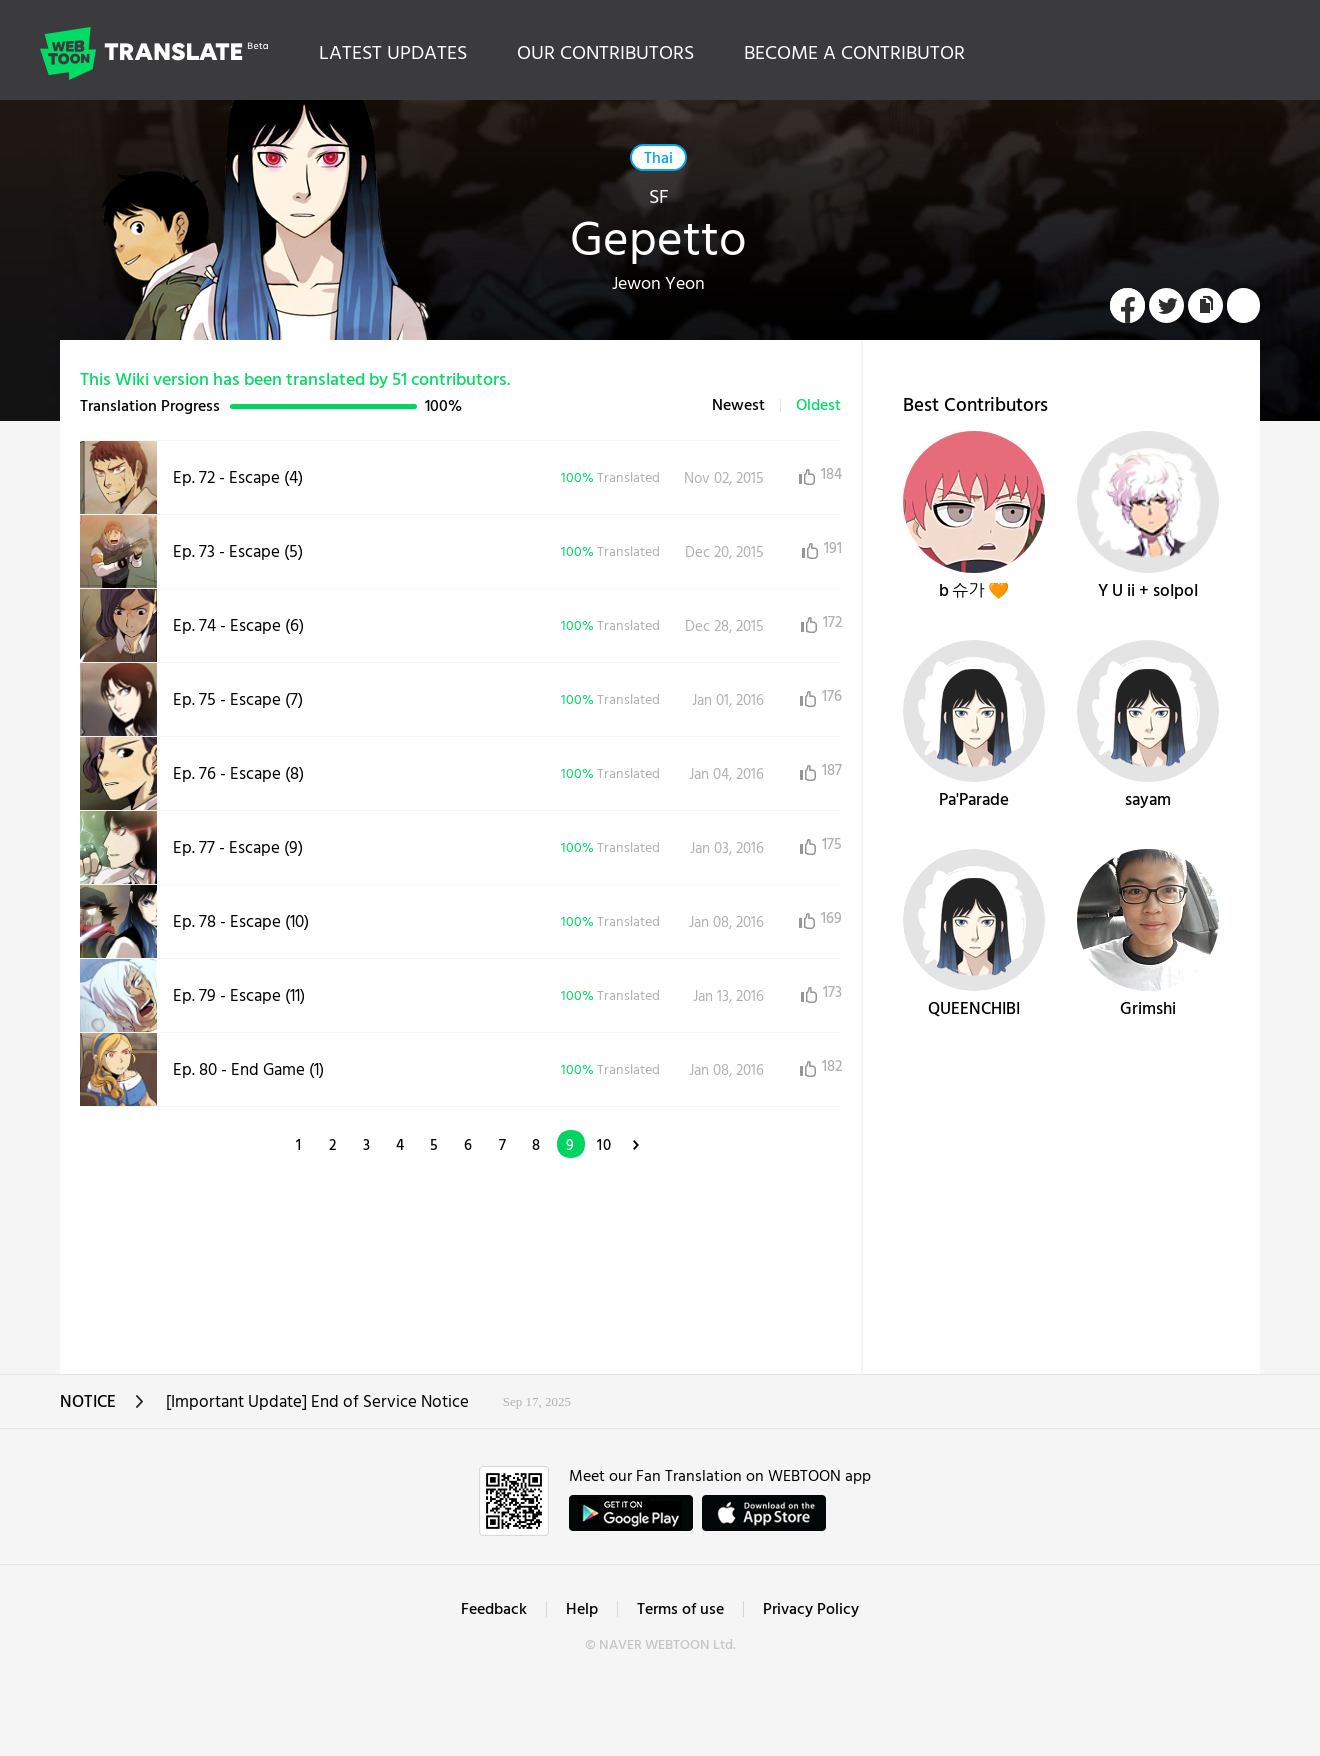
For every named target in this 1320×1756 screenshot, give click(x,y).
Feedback (494, 1610)
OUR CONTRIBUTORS (605, 54)
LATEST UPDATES (393, 54)
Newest (738, 406)
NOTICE (102, 1408)
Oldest (818, 406)
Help (582, 1610)
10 (604, 1146)
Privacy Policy (811, 1610)
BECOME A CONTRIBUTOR (854, 54)
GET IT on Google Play (631, 1513)
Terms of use (680, 1610)
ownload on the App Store (764, 1513)
